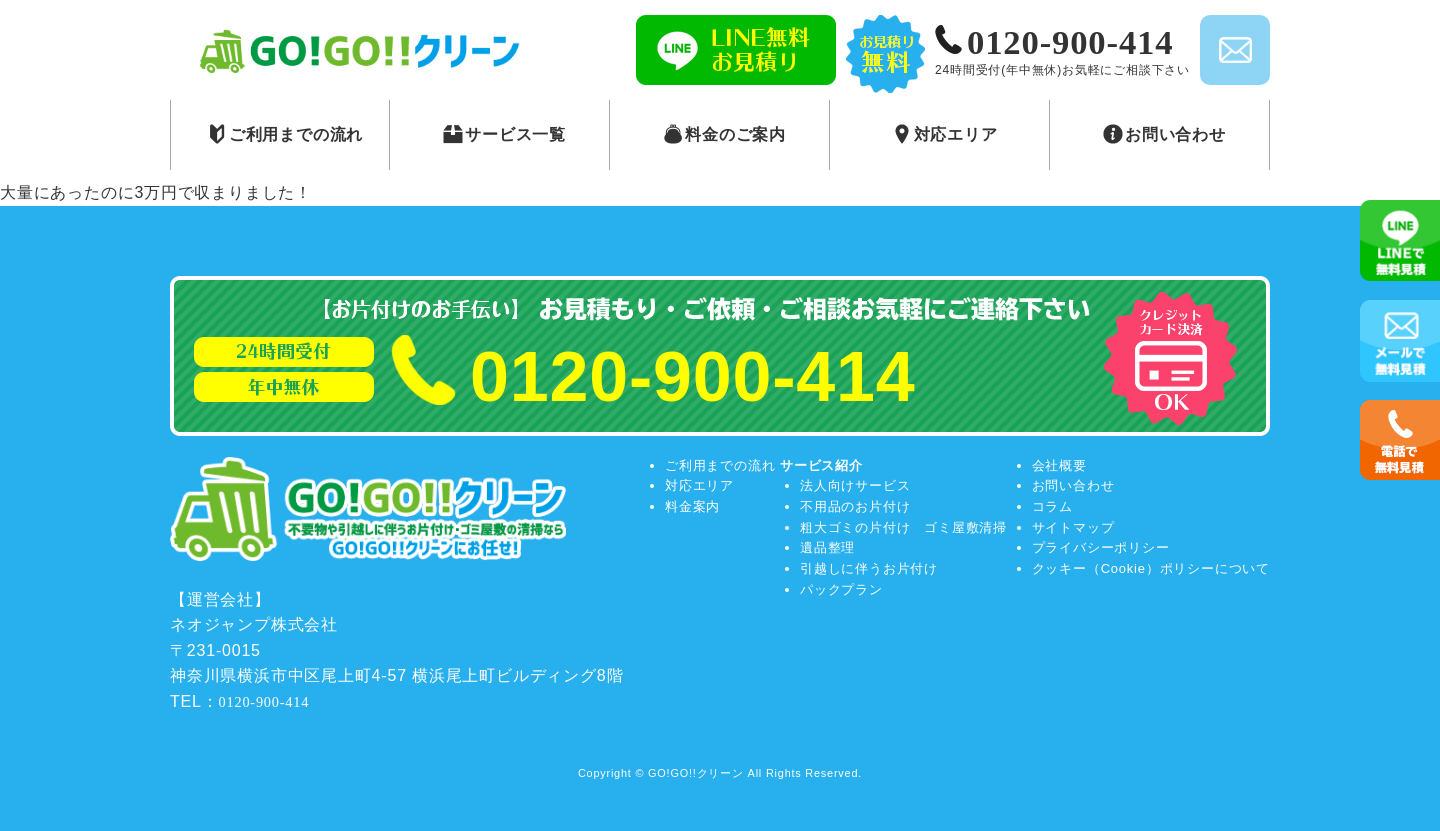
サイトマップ (1073, 527)
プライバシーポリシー (1101, 547)
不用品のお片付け (855, 506)
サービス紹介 (821, 465)
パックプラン (841, 589)
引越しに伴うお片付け (869, 568)
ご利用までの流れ (720, 465)
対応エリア (699, 485)
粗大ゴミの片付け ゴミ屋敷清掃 (903, 527)
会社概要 (1059, 465)
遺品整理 (827, 547)
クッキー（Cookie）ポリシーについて (1151, 568)
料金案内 (692, 506)
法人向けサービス (855, 485)
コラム (1052, 506)
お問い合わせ (1073, 485)
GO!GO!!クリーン (696, 773)
